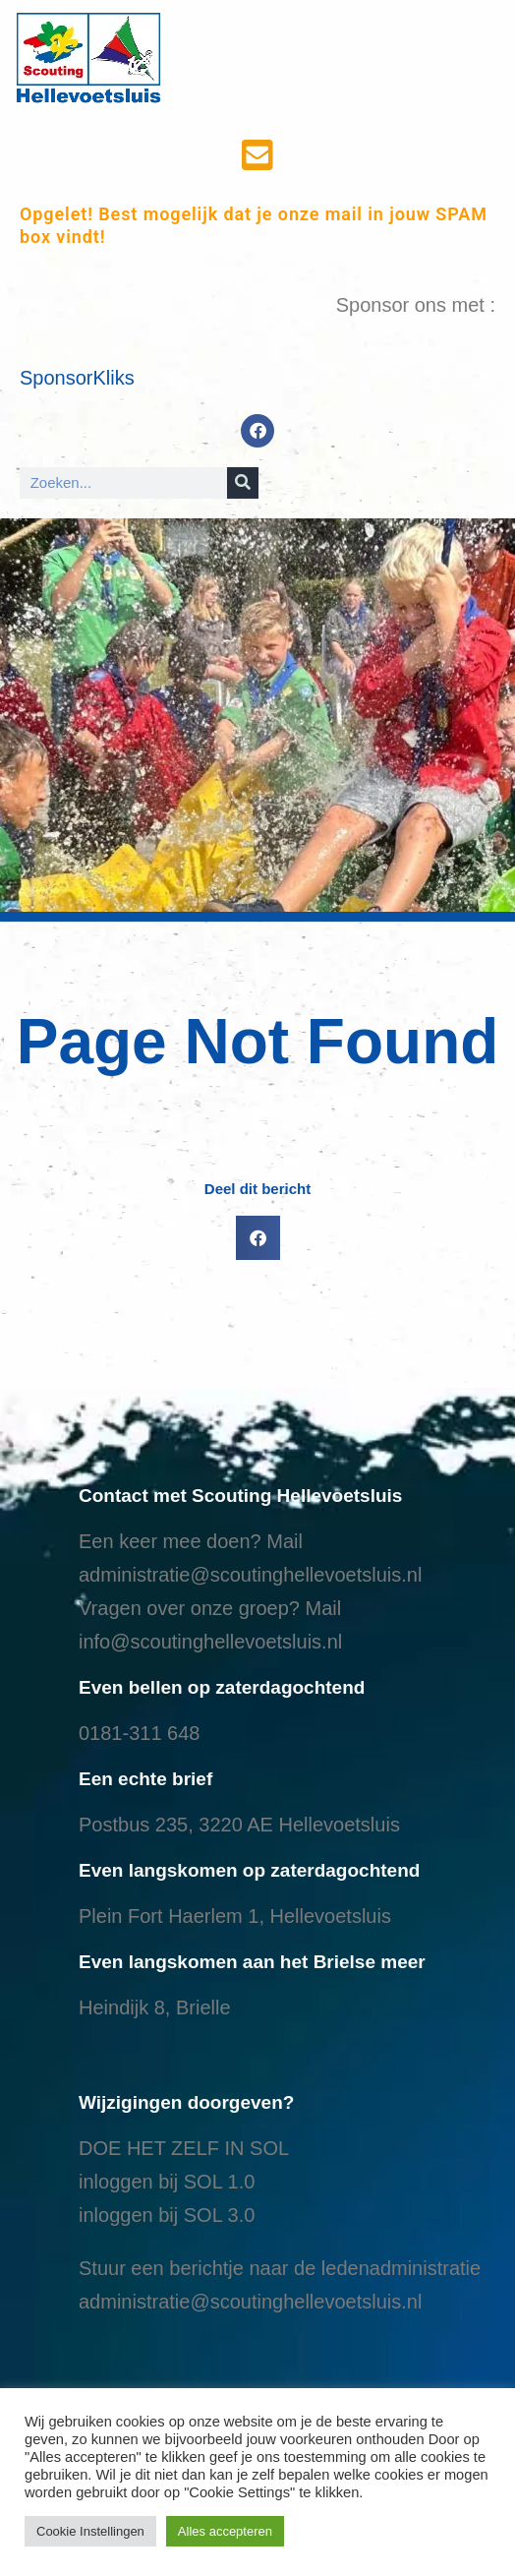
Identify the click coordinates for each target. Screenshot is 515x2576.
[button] (258, 1238)
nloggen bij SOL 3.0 (169, 2215)
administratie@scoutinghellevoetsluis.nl (250, 1575)
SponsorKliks (77, 378)
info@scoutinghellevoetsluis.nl (210, 1641)
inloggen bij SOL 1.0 (167, 2181)
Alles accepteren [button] (225, 2531)
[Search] (242, 483)
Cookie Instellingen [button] (90, 2531)
